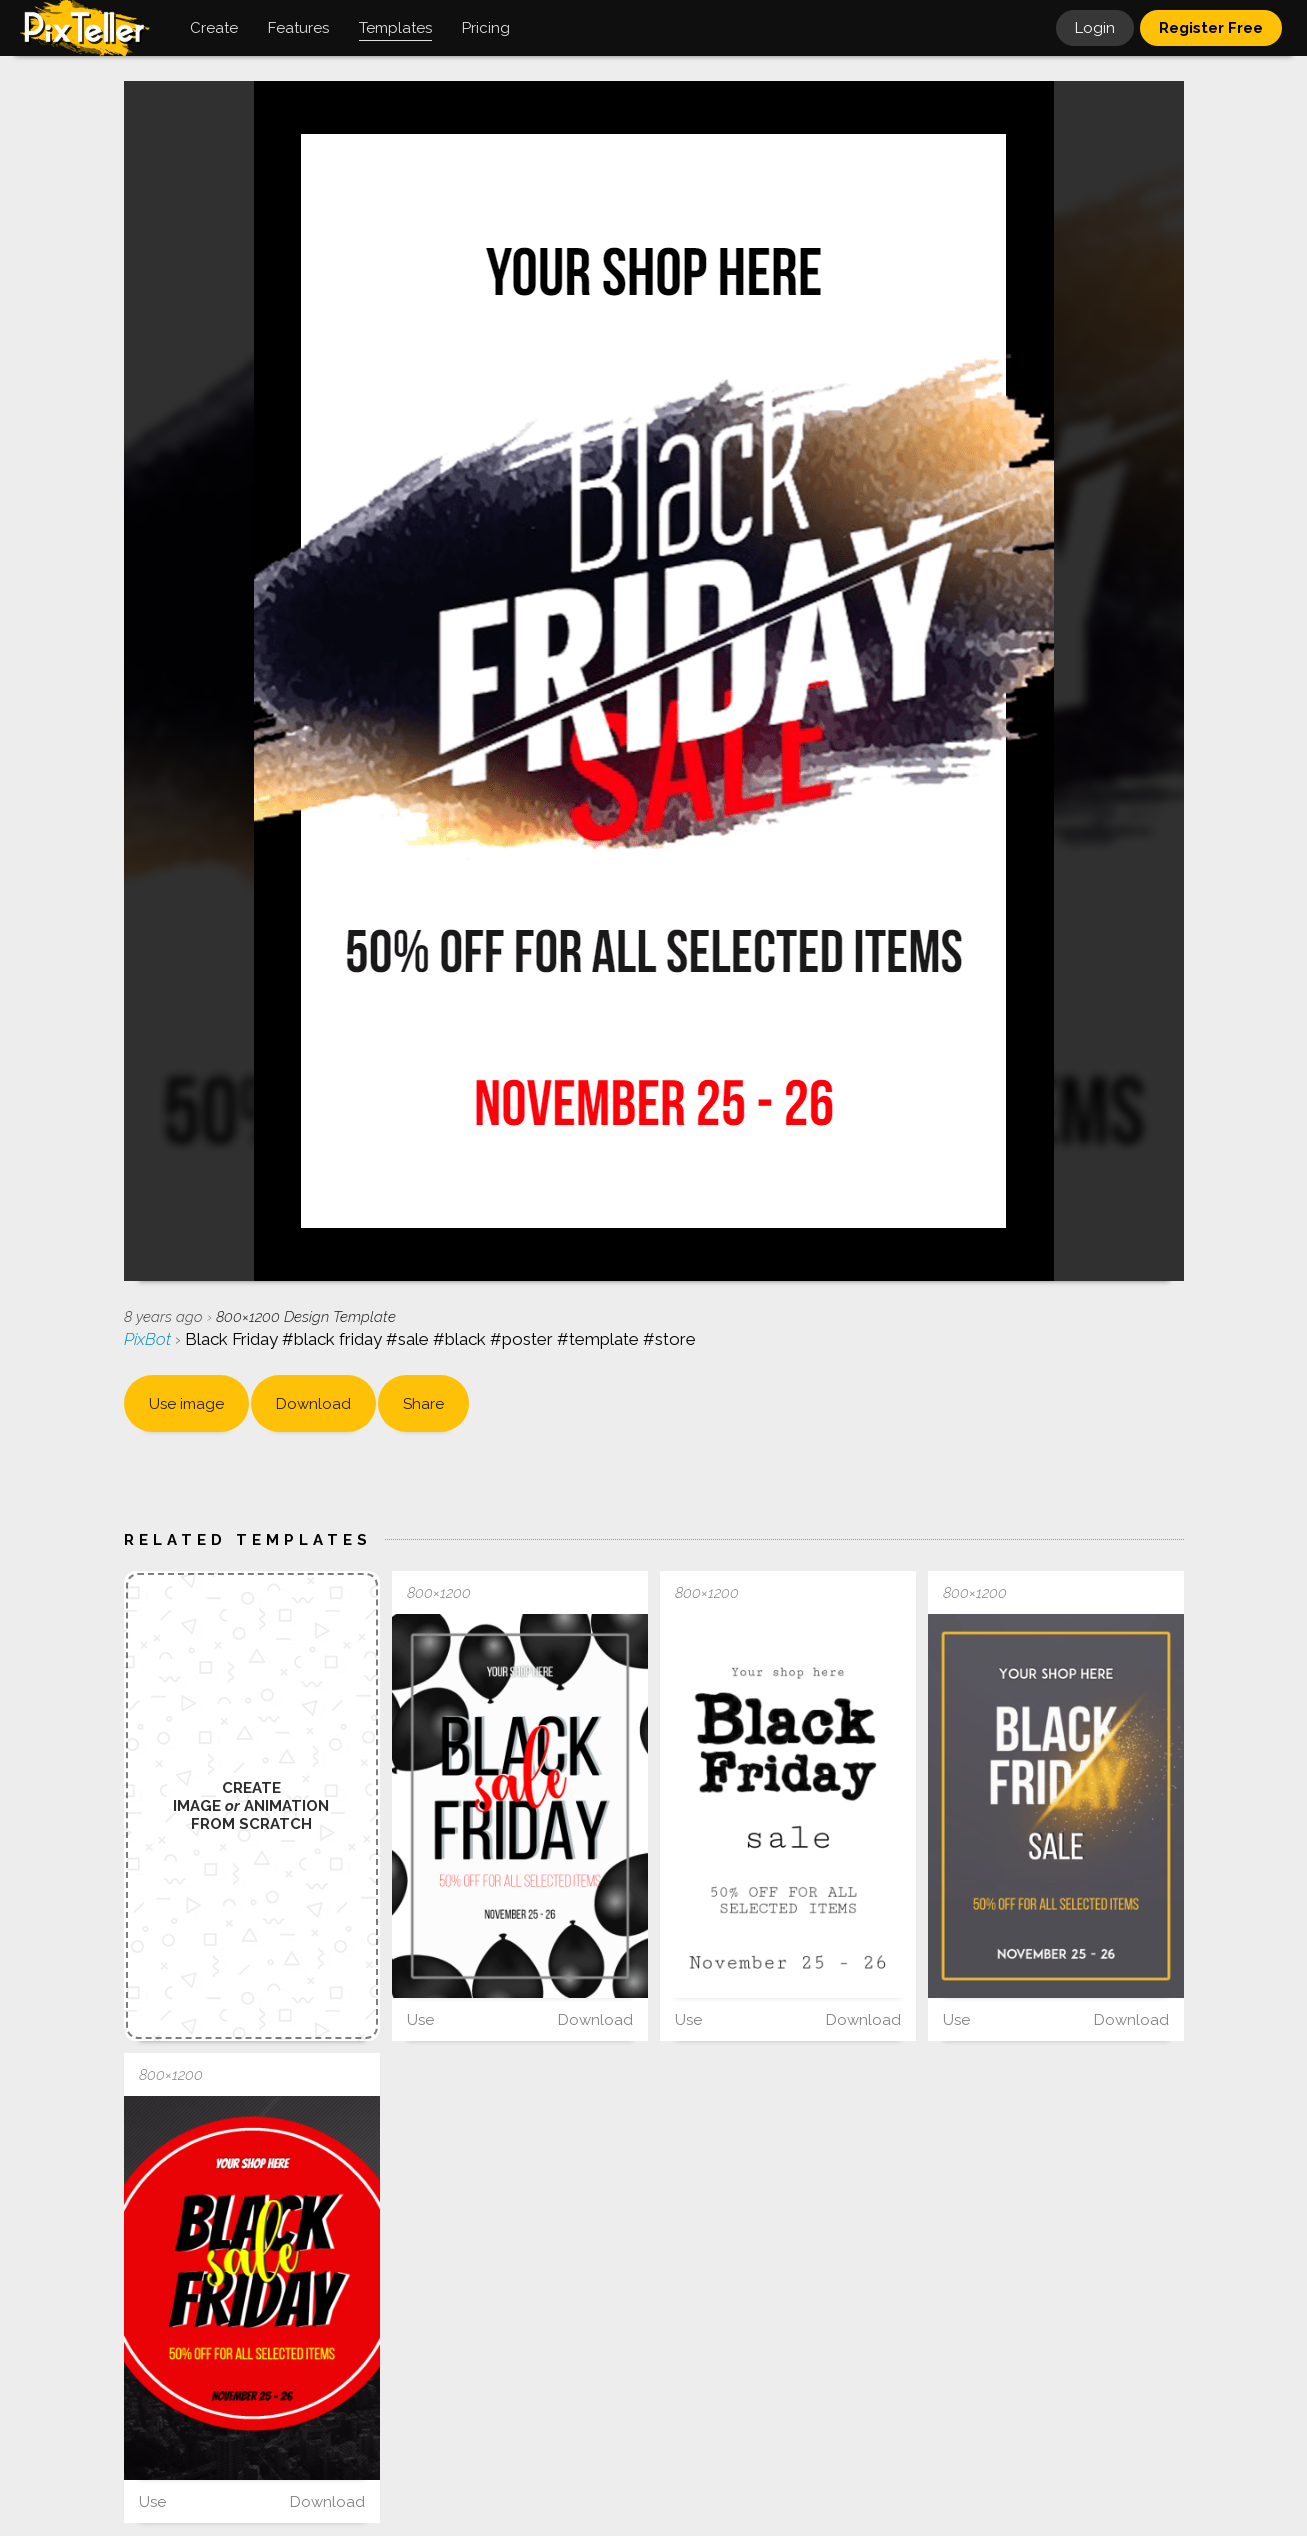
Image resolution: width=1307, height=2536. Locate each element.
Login (1095, 28)
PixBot (149, 1339)
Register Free (1211, 28)
